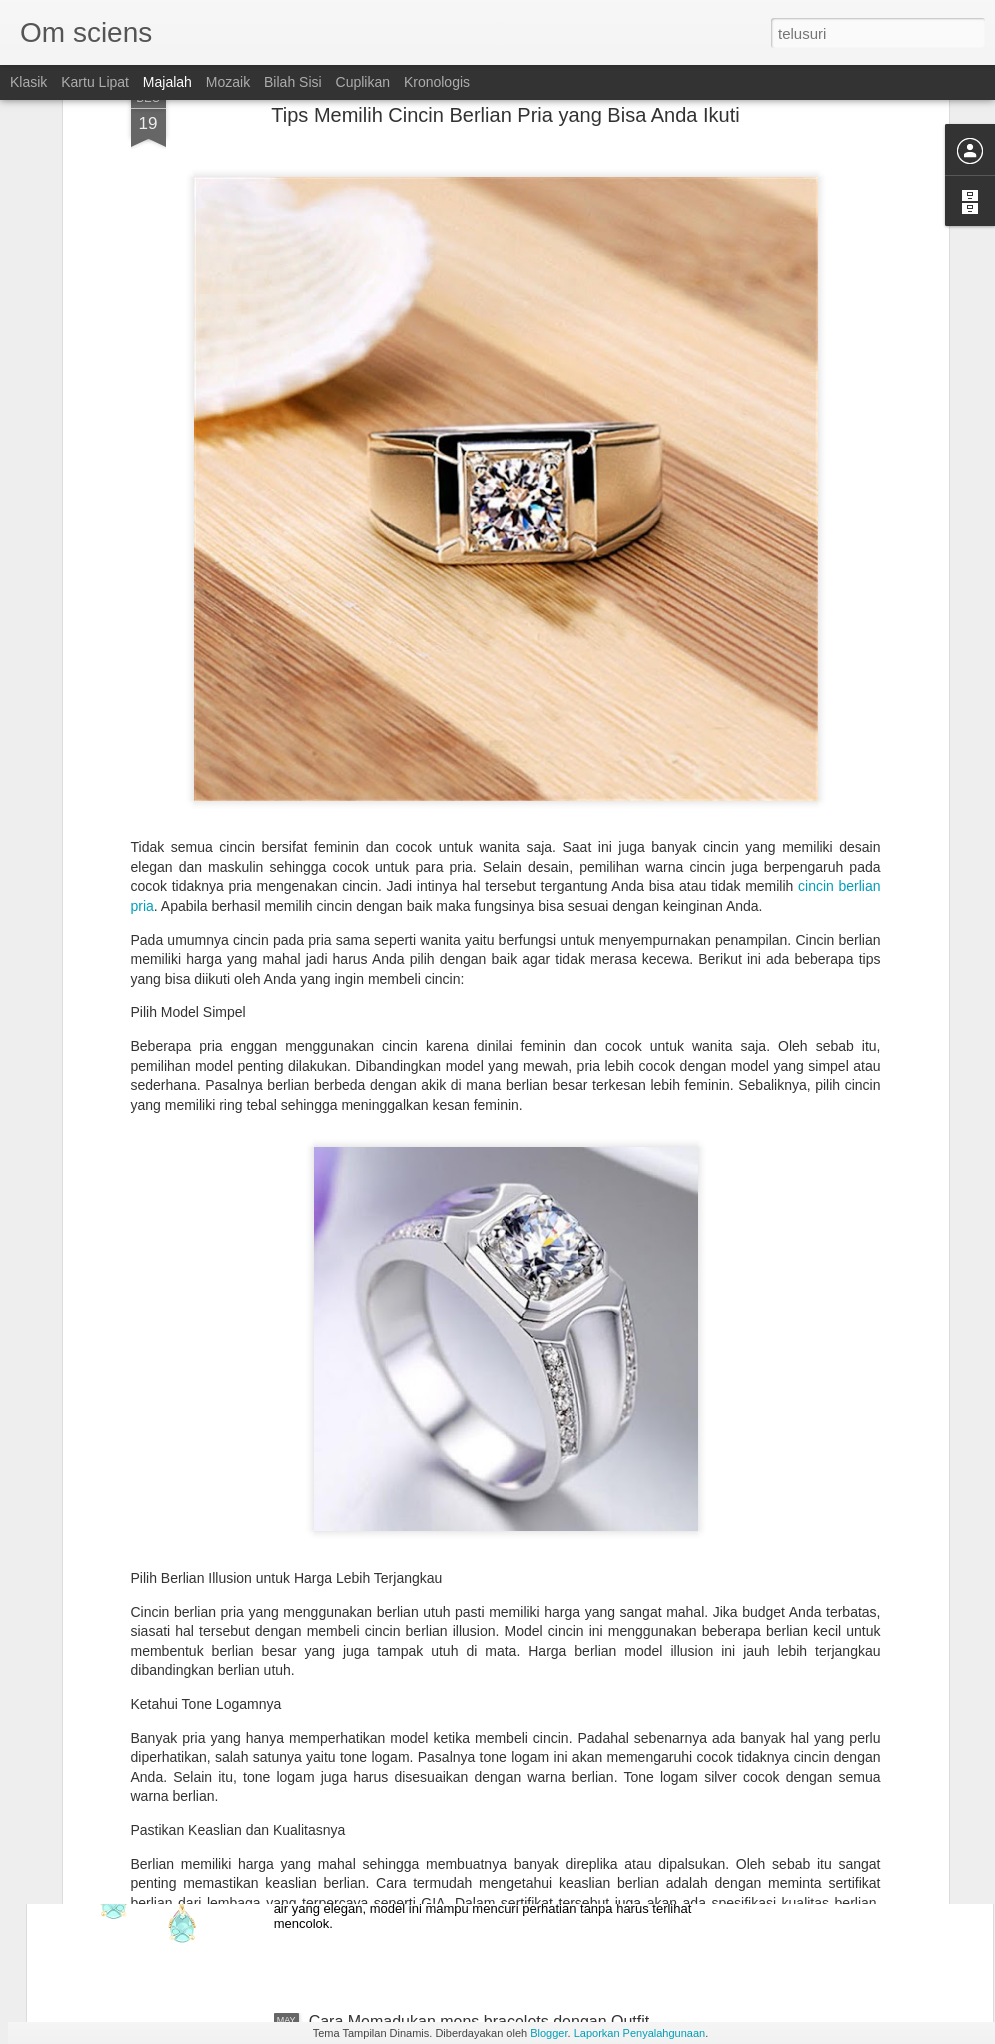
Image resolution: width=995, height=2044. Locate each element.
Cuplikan (363, 82)
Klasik (28, 82)
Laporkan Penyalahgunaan (640, 2033)
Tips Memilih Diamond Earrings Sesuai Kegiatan (480, 1567)
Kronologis (437, 82)
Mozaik (228, 82)
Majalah (167, 82)
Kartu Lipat (95, 82)
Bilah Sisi (293, 82)
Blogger (548, 2033)
